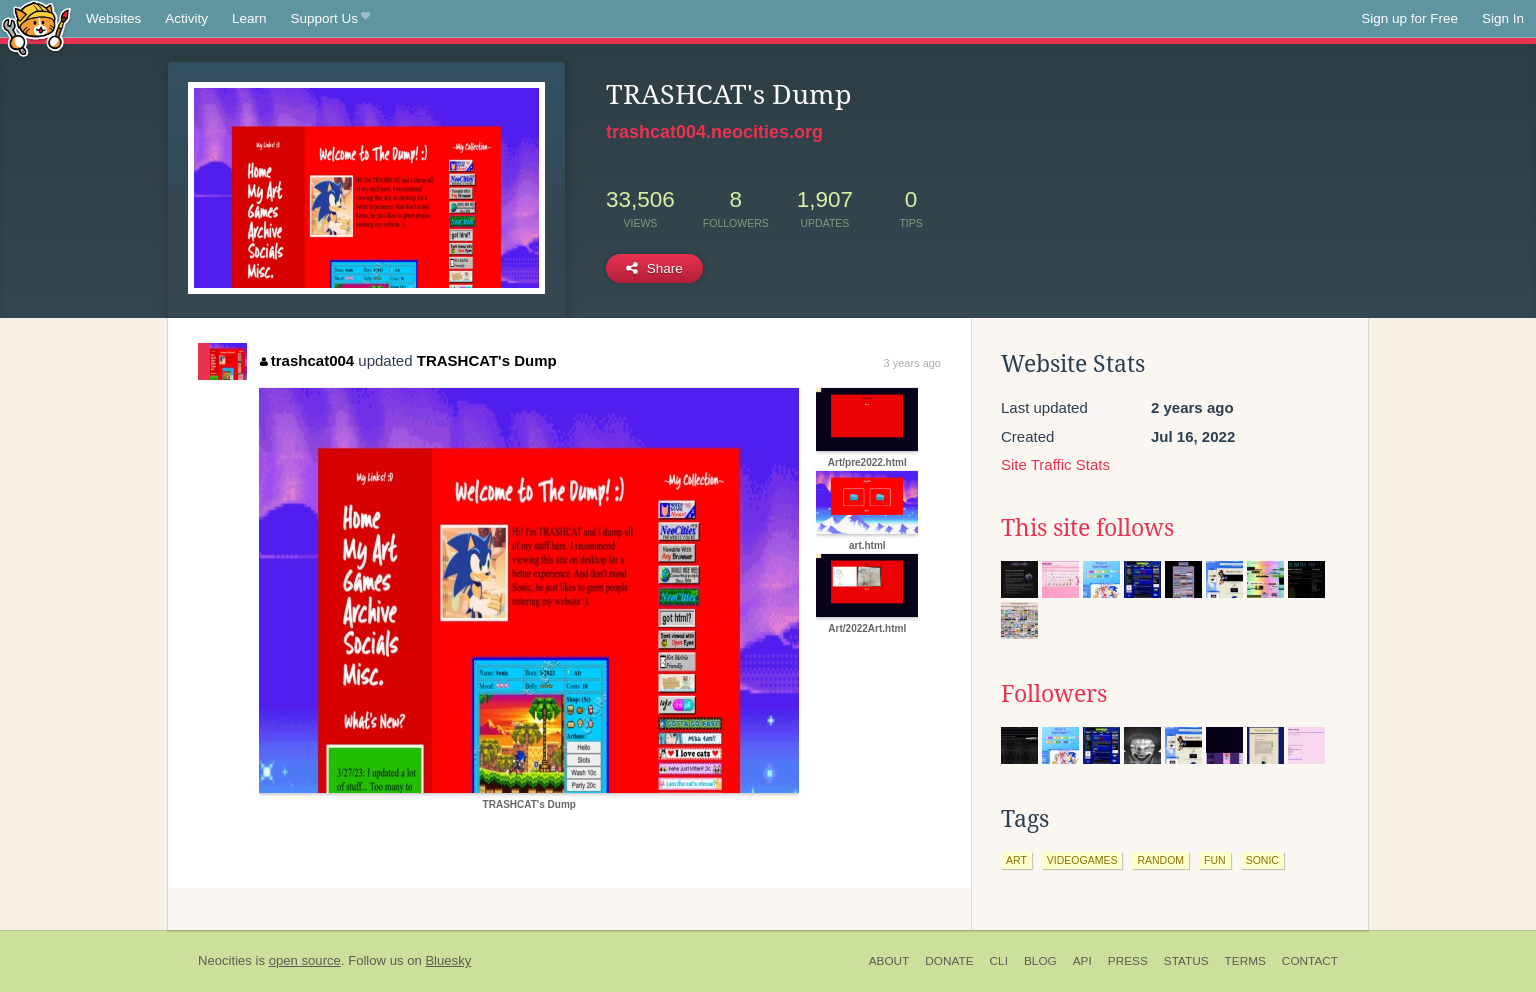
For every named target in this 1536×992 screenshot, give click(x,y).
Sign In (1503, 18)
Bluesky (448, 960)
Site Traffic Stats (1055, 464)
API (1082, 961)
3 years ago (912, 363)
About (889, 961)
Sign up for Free (1409, 18)
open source (305, 960)
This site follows (1087, 528)
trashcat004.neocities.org (714, 132)
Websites (113, 18)
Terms (1245, 961)
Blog (1040, 961)
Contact (1310, 961)
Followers (1054, 694)
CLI (999, 961)
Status (1186, 961)
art (1016, 860)
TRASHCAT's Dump (487, 360)
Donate (949, 961)
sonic (1262, 860)
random (1160, 860)
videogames (1082, 860)
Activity (186, 18)
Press (1128, 961)
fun (1215, 860)
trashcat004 (307, 360)
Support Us (330, 19)
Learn (249, 18)
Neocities (225, 960)
